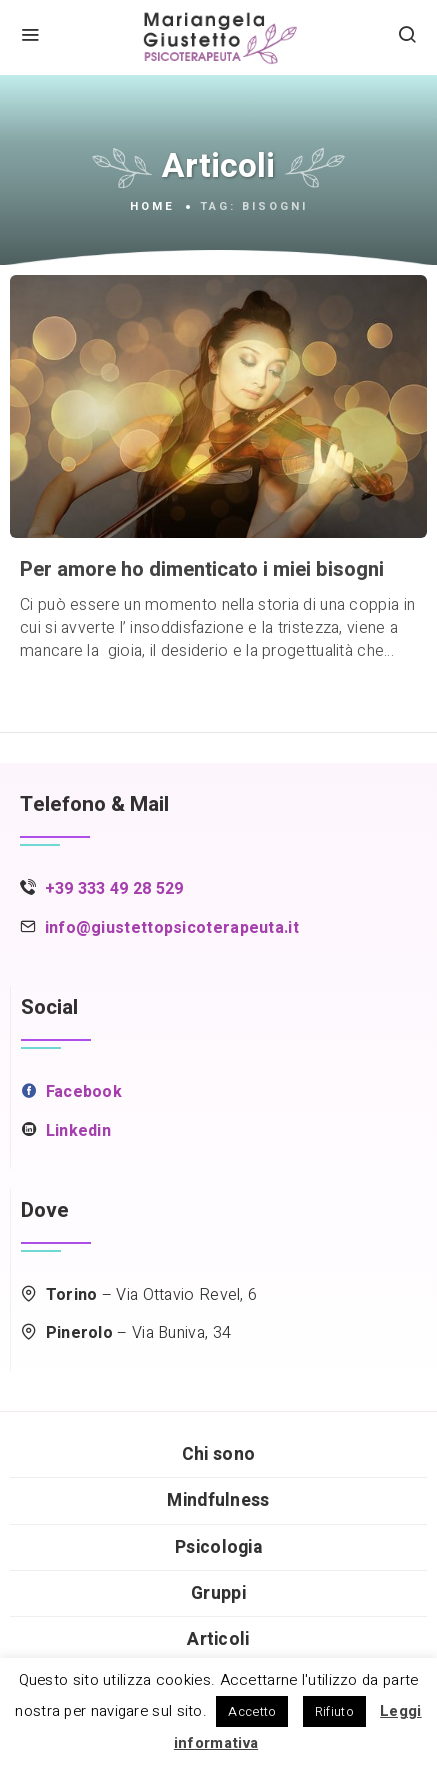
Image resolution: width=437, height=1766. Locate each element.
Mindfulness (218, 1500)
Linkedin (78, 1131)
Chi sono (218, 1454)
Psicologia (218, 1547)
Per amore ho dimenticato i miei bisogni (202, 570)
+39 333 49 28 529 (114, 889)
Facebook (84, 1092)
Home (152, 207)
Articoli (218, 1639)
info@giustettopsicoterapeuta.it (172, 928)
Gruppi (218, 1593)
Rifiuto (334, 1711)
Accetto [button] (252, 1711)
